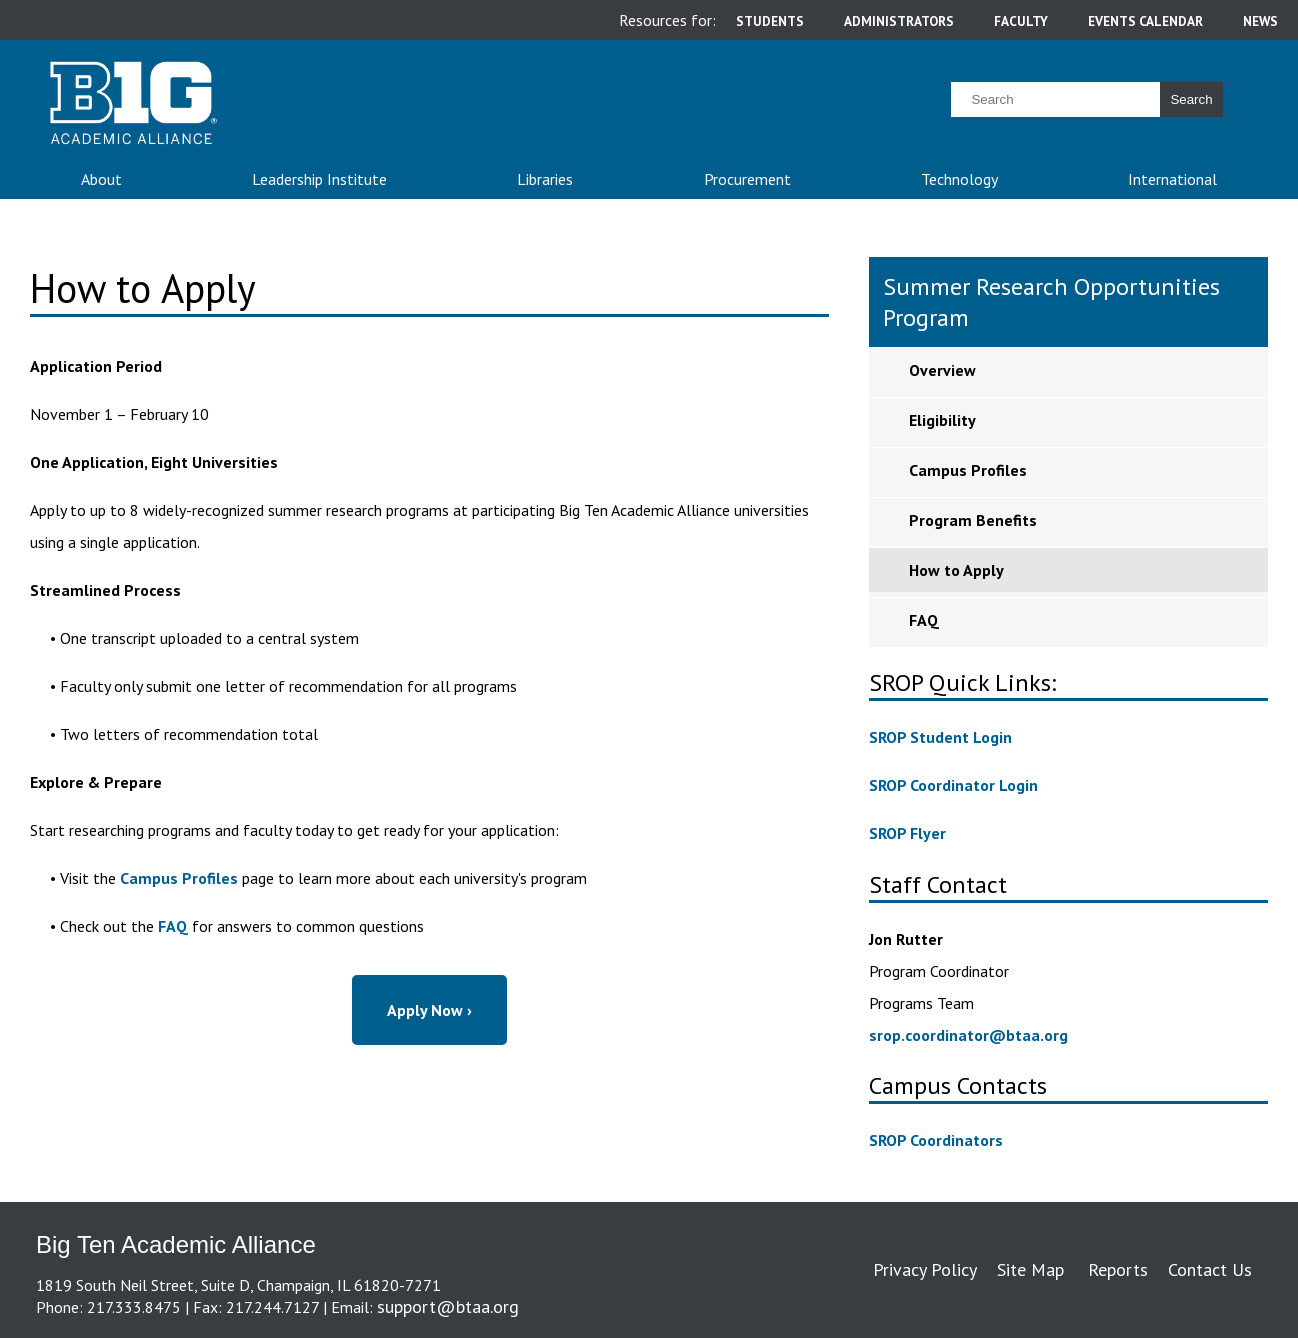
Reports (1118, 1269)
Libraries (545, 179)
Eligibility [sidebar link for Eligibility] (942, 420)
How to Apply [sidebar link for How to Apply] (956, 570)
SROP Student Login (940, 737)
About (101, 179)
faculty (1021, 21)
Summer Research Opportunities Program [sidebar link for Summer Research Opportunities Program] (1051, 302)
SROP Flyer (907, 833)
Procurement (747, 179)
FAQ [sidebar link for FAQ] (924, 620)
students (770, 21)
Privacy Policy (925, 1269)
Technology (959, 179)
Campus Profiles (179, 878)
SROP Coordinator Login (953, 785)
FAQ (173, 926)
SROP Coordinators (936, 1140)
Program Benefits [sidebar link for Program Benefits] (973, 520)
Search (1191, 99)
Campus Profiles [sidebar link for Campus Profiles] (968, 470)
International (1172, 179)
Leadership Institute (319, 179)
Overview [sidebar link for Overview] (942, 370)
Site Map (1030, 1269)
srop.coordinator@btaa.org (968, 1035)
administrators (899, 21)
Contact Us (1210, 1269)
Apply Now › (429, 1010)
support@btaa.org (448, 1306)
